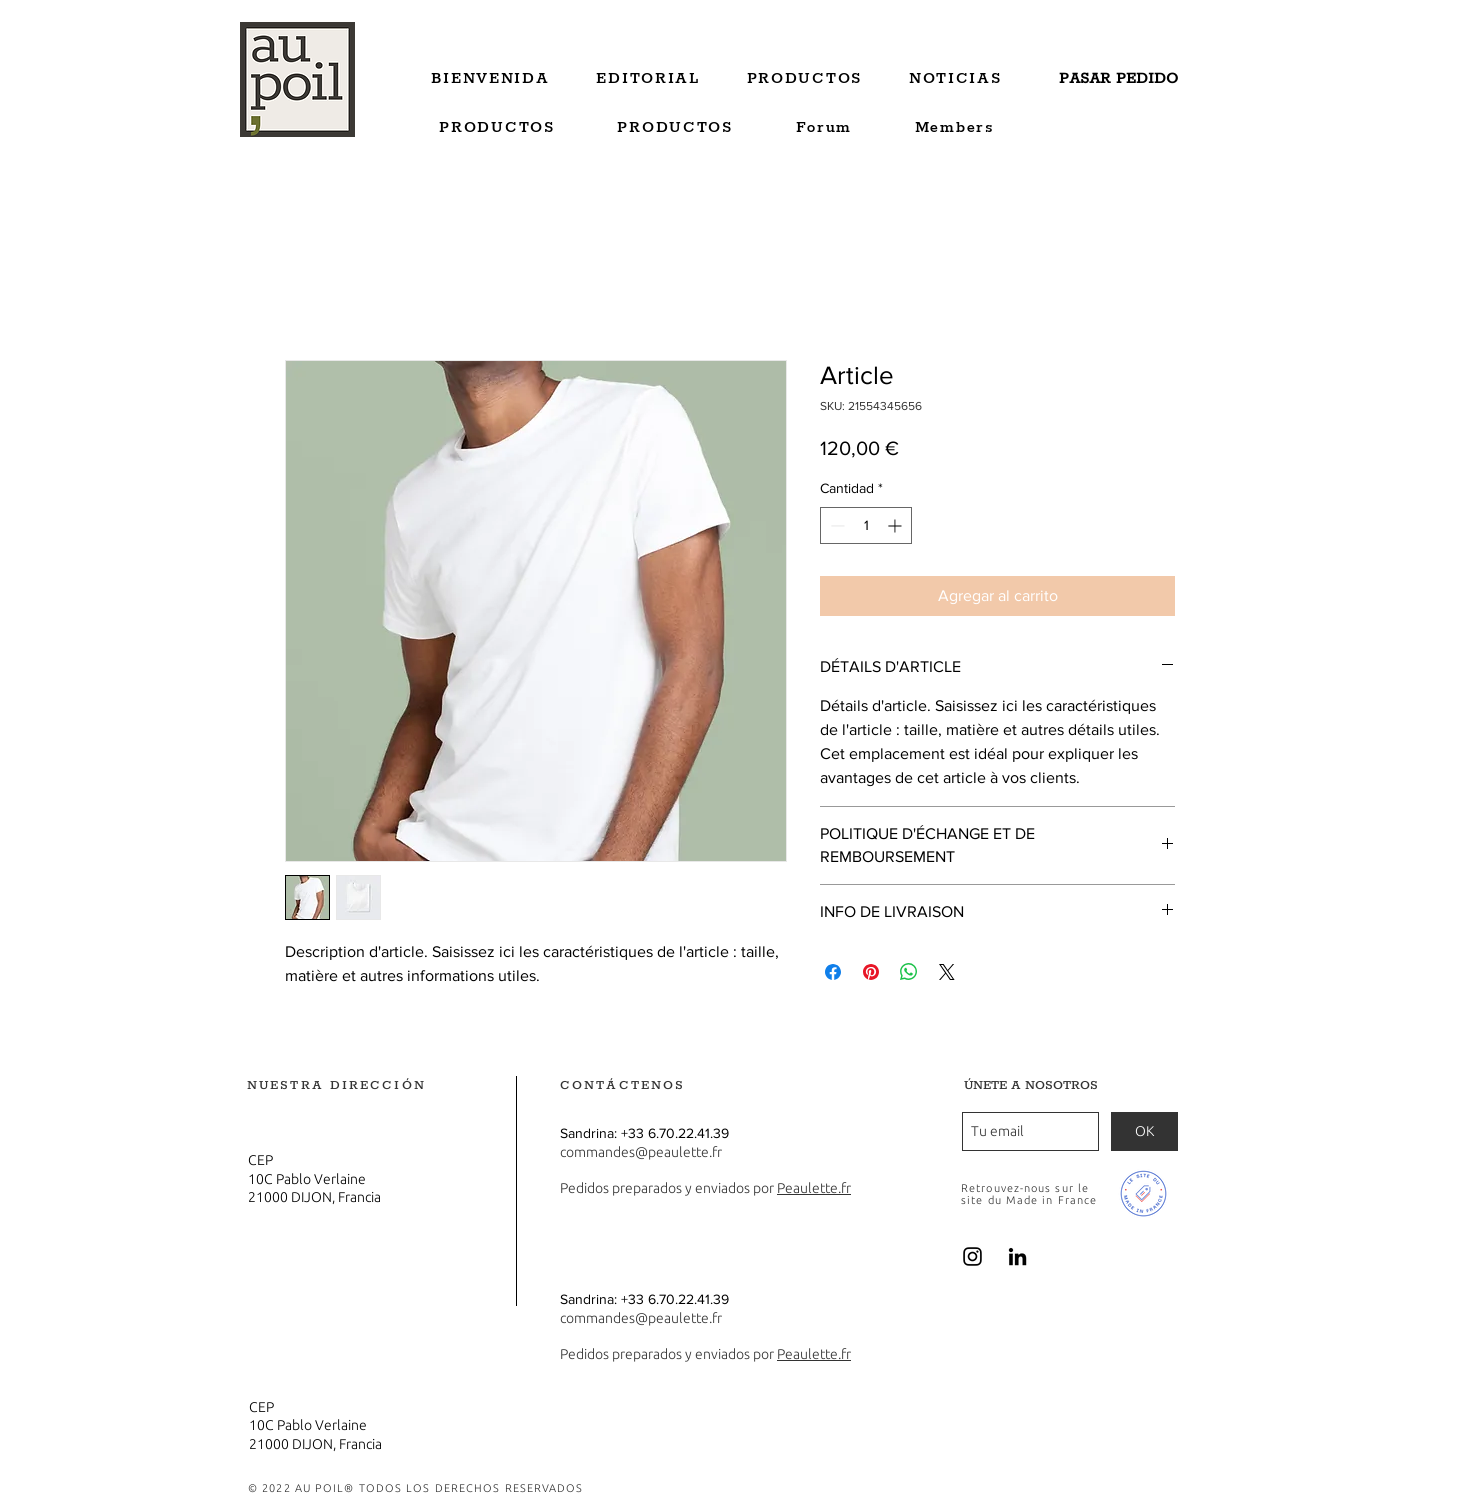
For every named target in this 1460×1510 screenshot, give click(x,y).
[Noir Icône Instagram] (972, 1256)
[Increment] (896, 525)
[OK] (1144, 1131)
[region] (1119, 83)
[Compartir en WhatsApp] (909, 972)
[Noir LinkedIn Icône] (1017, 1256)
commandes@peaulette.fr (641, 1152)
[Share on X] (947, 972)
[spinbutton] (866, 525)
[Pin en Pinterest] (871, 972)
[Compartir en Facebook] (833, 972)
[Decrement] (835, 525)
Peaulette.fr (814, 1188)
